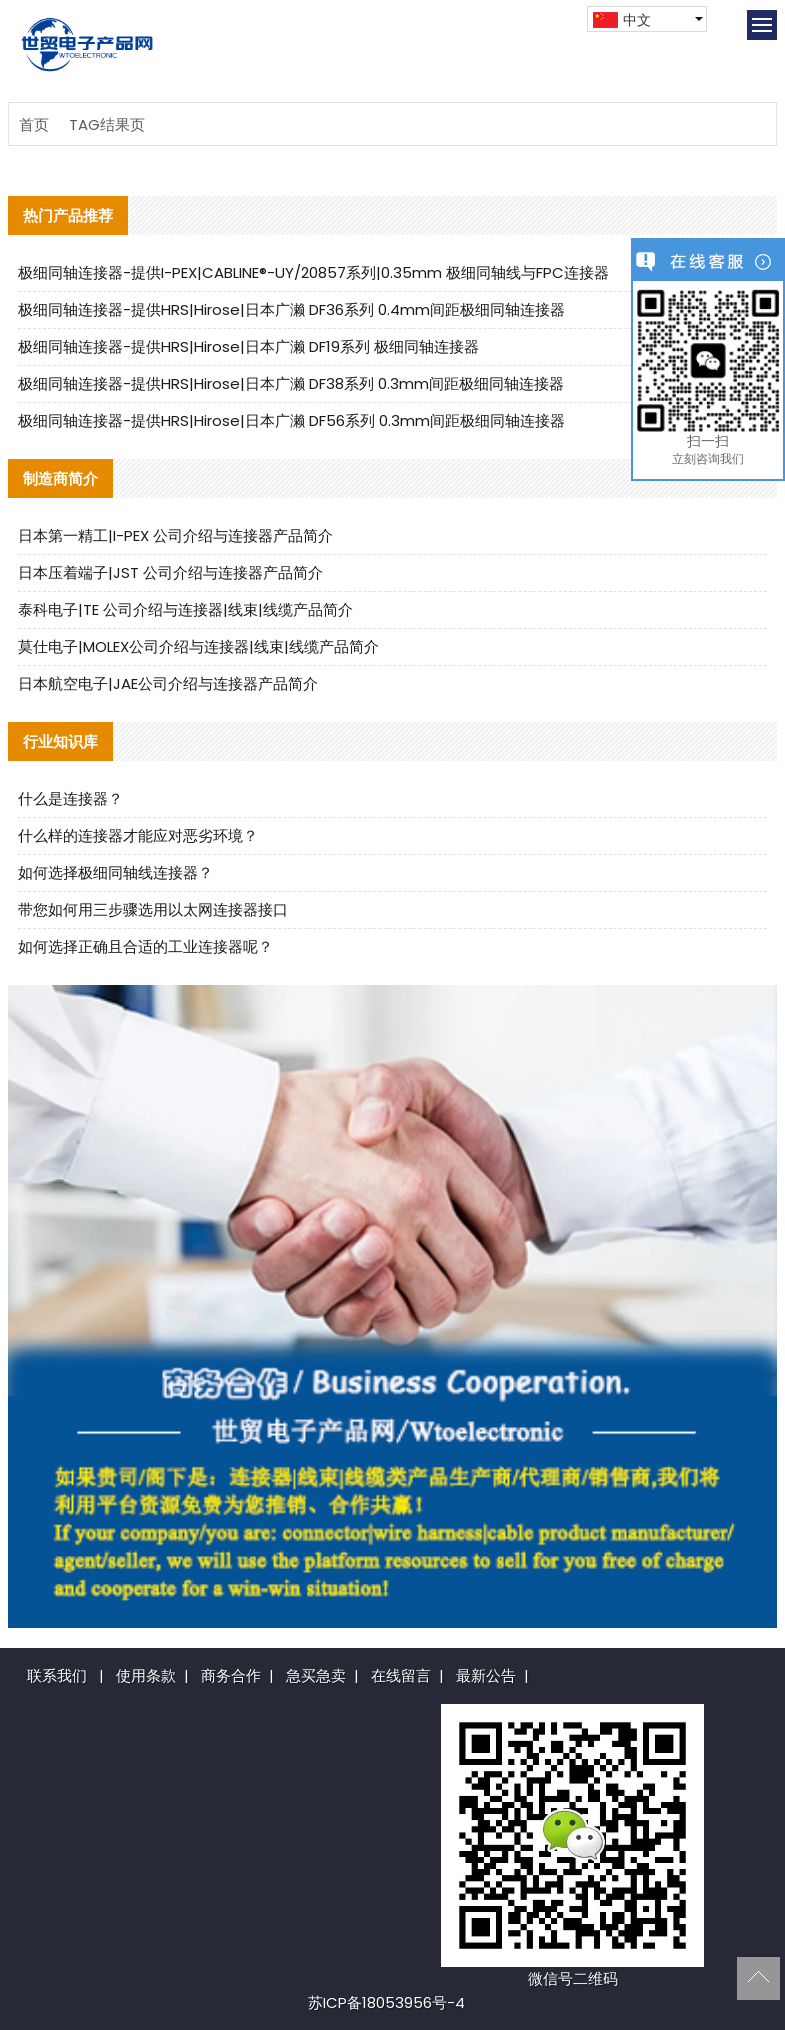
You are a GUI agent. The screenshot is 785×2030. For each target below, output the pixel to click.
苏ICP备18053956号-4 (386, 2002)
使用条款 (146, 1675)
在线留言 (401, 1675)
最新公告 (486, 1675)
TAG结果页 (107, 124)
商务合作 (231, 1675)
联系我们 (57, 1675)
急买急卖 (316, 1675)
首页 (34, 124)
